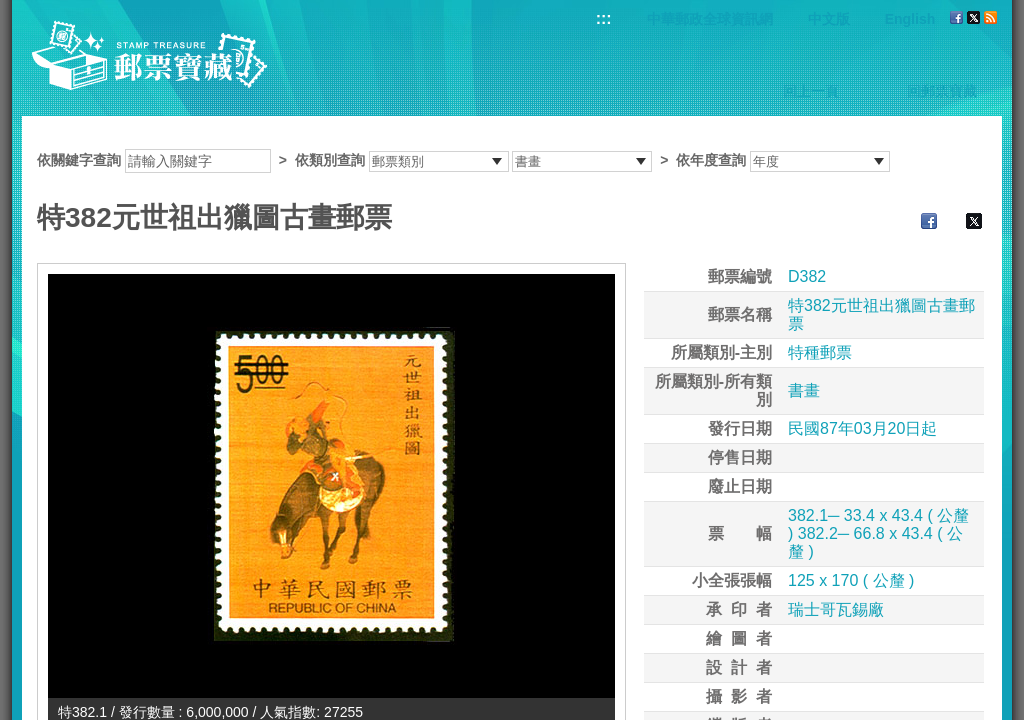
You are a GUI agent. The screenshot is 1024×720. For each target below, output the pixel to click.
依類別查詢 (330, 160)
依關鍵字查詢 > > (463, 160)
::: (604, 18)
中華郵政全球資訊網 (710, 19)
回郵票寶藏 (942, 91)
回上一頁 (811, 91)
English (910, 19)
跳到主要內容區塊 (10, 10)
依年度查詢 (711, 160)
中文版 (829, 19)
